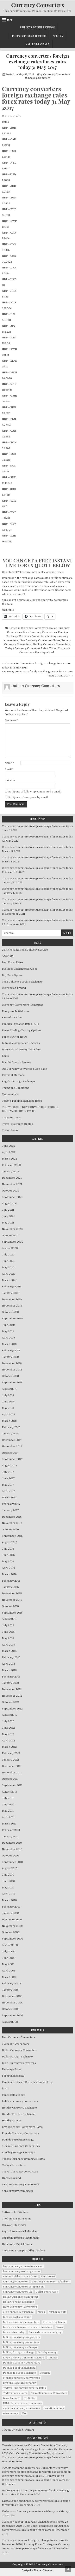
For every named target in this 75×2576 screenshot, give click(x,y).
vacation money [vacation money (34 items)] (54, 2408)
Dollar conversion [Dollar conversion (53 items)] (47, 2291)
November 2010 (12, 1849)
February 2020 (11, 1286)
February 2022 (11, 1165)
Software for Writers (15, 2212)
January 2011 (10, 1836)
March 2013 (9, 1670)
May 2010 (8, 1887)
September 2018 (12, 1382)
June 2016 (8, 1555)
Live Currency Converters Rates (40, 640)
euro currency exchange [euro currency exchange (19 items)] (18, 2311)
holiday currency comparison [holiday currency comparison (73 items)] (21, 2337)
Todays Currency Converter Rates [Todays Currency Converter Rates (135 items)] (24, 2388)
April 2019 (8, 1337)
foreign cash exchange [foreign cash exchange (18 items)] (17, 2317)
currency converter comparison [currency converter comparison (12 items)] (23, 2286)
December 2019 (12, 1299)
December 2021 (12, 1177)
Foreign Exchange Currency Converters (27, 2082)
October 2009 (10, 1932)
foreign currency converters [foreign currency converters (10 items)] (21, 2322)
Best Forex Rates (12, 962)
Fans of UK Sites (12, 1017)
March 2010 (9, 1900)
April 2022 (8, 1152)
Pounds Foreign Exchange (18, 2139)
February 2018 (11, 1427)
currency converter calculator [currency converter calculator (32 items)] (51, 2281)
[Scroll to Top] (68, 2569)
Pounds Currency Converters (20, 2133)
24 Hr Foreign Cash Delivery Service (25, 949)
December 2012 (12, 1689)
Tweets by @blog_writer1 (18, 2429)
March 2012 (9, 1746)
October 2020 (10, 1235)
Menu (10, 20)
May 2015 (8, 1638)
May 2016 (8, 1561)
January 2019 (10, 1356)
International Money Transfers (29, 36)
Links (5, 1055)
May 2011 (8, 1810)
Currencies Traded (14, 987)
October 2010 (10, 1855)
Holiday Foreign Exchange (18, 2114)
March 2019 (9, 1344)
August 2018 (9, 1388)
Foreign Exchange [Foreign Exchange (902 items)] (54, 2322)
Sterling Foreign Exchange (18, 2152)
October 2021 (10, 1190)
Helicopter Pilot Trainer (17, 2244)
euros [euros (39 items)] (41, 2311)
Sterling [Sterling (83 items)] (45, 2372)
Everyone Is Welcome (15, 1011)
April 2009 (9, 1970)
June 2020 (8, 1261)
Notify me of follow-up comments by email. (34, 791)
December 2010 (12, 1842)
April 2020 (9, 1273)
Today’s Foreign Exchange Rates (22, 1100)
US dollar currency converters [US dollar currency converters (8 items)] (22, 2403)
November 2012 (12, 1695)
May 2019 (8, 1331)
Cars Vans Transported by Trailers (23, 2250)
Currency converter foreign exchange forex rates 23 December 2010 (35, 2529)
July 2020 (8, 1254)
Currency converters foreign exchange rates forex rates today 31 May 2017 (37, 61)
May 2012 (8, 1734)
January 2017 (10, 1510)
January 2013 (10, 1682)
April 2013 (8, 1663)
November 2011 (12, 1772)
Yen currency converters (18, 2190)
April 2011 (8, 1817)
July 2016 (8, 1548)
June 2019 (8, 1324)
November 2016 (12, 1523)
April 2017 (8, 1491)
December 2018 (12, 1363)
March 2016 (9, 1574)
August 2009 (10, 1945)
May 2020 (8, 1267)
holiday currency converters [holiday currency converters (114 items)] (21, 2342)
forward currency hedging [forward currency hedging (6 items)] (45, 2332)
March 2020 (9, 1280)
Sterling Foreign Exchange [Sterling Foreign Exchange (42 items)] (19, 2382)
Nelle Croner (10, 2490)
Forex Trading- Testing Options (21, 1030)
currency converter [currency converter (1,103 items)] (15, 2281)
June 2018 (8, 1401)
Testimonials (10, 1094)
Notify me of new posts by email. (28, 797)
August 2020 (10, 1248)
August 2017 (9, 1465)
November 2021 (12, 1184)
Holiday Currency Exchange (19, 2107)
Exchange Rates (12, 2069)
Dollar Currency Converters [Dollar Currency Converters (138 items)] (21, 2296)
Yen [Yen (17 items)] (24, 2413)
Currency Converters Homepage (37, 27)
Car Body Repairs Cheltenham (20, 2237)
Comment (12, 720)
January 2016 (10, 1586)
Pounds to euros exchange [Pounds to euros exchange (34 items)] (19, 2372)
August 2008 (10, 2021)
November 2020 (12, 1229)
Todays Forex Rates (14, 2165)
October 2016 (10, 1529)
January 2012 (10, 1759)
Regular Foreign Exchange (18, 1081)
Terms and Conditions (15, 1087)
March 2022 (9, 1158)
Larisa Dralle (10, 2500)
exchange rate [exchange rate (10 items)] (57, 2311)
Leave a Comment (39, 77)
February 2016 (11, 1580)
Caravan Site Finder (14, 2225)
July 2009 (8, 1951)
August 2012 (9, 1714)
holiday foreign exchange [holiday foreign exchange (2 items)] (18, 2352)
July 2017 (8, 1471)
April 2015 (8, 1644)
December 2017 (12, 1439)
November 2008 (12, 2002)
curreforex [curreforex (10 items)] (48, 2276)
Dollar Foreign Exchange (17, 2056)
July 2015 (8, 1625)
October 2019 (10, 1312)
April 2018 (8, 1414)
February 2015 (11, 1657)
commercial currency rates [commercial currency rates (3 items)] (20, 2276)
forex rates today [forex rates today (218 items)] (14, 2332)
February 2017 (11, 1503)
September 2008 (12, 2015)
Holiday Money (11, 2120)
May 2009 (8, 1964)
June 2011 (8, 1804)
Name (9, 762)
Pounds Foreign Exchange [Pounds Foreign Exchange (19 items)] (19, 2367)
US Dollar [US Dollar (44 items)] (30, 2398)
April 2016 (8, 1567)
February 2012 (11, 1753)
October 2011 (10, 1778)
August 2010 (9, 1868)
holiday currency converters (20, 2101)
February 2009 (11, 1983)
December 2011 (11, 1766)
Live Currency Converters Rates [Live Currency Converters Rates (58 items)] (23, 2357)
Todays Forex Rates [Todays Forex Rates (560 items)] (15, 2393)
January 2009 (10, 1989)
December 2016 (12, 1516)
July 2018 (8, 1395)
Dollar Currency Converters (19, 2050)
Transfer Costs (11, 1117)
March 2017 (9, 1497)
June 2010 (8, 1881)
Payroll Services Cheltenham (20, 2231)
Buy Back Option (12, 975)
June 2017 (8, 1478)
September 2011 (12, 1785)
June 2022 (8, 1145)
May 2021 (8, 1222)
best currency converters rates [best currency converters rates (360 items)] (23, 2266)
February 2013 (11, 1676)
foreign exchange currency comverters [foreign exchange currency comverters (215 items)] (28, 2327)
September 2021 (12, 1197)
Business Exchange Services (19, 968)
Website (10, 780)
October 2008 (10, 2009)
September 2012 (12, 1708)
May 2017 (8, 1484)
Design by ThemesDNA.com (37, 2570)
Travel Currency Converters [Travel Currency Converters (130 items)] (49, 2393)
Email (9, 769)
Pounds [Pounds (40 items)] (52, 2357)
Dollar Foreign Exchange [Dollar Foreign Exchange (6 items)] (18, 2301)
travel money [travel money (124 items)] (11, 2398)
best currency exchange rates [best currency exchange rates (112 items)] (21, 2271)
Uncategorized (44, 652)
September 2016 (12, 1535)
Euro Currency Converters (40, 632)
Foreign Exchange (13, 2075)
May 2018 (8, 1408)
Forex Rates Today (13, 2095)
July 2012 (8, 1721)
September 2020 (12, 1241)
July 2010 (8, 1874)
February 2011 (11, 1830)
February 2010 (11, 1906)
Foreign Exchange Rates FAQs (20, 1023)
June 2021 (8, 1216)
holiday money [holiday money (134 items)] (47, 2352)
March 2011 (9, 1823)
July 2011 (8, 1798)
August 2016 (9, 1542)
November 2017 (12, 1446)
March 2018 (9, 1420)
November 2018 (12, 1369)
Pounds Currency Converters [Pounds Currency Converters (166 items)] (21, 2362)
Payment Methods (13, 1075)
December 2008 (12, 1996)
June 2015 (8, 1631)
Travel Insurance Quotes (17, 1123)
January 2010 (10, 1913)
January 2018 (10, 1433)
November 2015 (12, 1599)
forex (5, 2088)
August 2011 (9, 1791)
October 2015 (10, 1606)
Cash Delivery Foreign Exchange (22, 981)
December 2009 (12, 1919)
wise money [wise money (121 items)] (10, 2413)
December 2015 (12, 1593)
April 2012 (8, 1740)
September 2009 (12, 1938)
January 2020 (10, 1293)
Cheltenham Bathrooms (16, 2218)
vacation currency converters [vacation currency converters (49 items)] (22, 2408)
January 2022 (10, 1171)
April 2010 (8, 1894)
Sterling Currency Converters (51, 644)
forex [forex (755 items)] (59, 2327)
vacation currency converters (20, 2184)
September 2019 (12, 1318)
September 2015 (12, 1612)
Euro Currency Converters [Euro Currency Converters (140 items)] (20, 2306)
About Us (58, 36)
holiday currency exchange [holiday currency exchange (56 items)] (20, 2347)
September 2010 (12, 1862)
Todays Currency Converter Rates (26, 648)
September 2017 (12, 1459)
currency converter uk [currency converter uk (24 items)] (17, 2291)
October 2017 (10, 1452)
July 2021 (8, 1209)
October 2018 (10, 1376)
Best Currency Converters (18, 2037)
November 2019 (12, 1305)
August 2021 (9, 1203)
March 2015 (9, 1650)
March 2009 (9, 1977)
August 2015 (9, 1618)
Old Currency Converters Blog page (24, 1068)
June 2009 (8, 1957)
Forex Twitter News (14, 1036)
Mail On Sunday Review (37, 44)
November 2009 (12, 1925)
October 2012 (10, 1702)
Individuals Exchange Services (21, 1043)
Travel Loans (10, 1130)
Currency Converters (37, 5)
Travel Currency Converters (20, 2171)
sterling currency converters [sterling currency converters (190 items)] (21, 2377)
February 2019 (11, 1350)
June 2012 (8, 1727)
